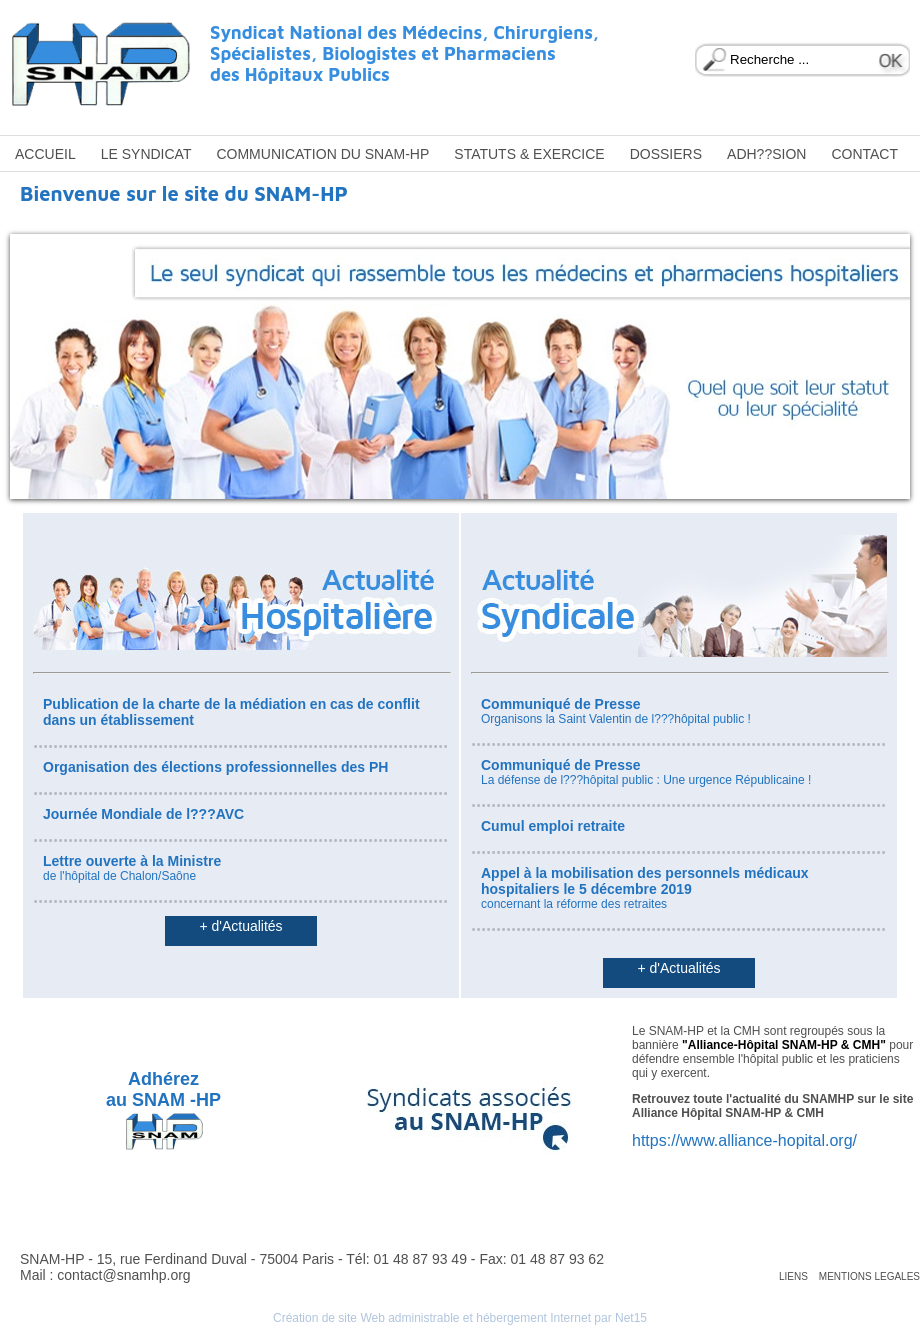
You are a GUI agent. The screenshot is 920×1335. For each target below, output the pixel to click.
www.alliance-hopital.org (766, 1140)
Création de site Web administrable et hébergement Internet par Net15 (460, 1318)
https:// (656, 1140)
